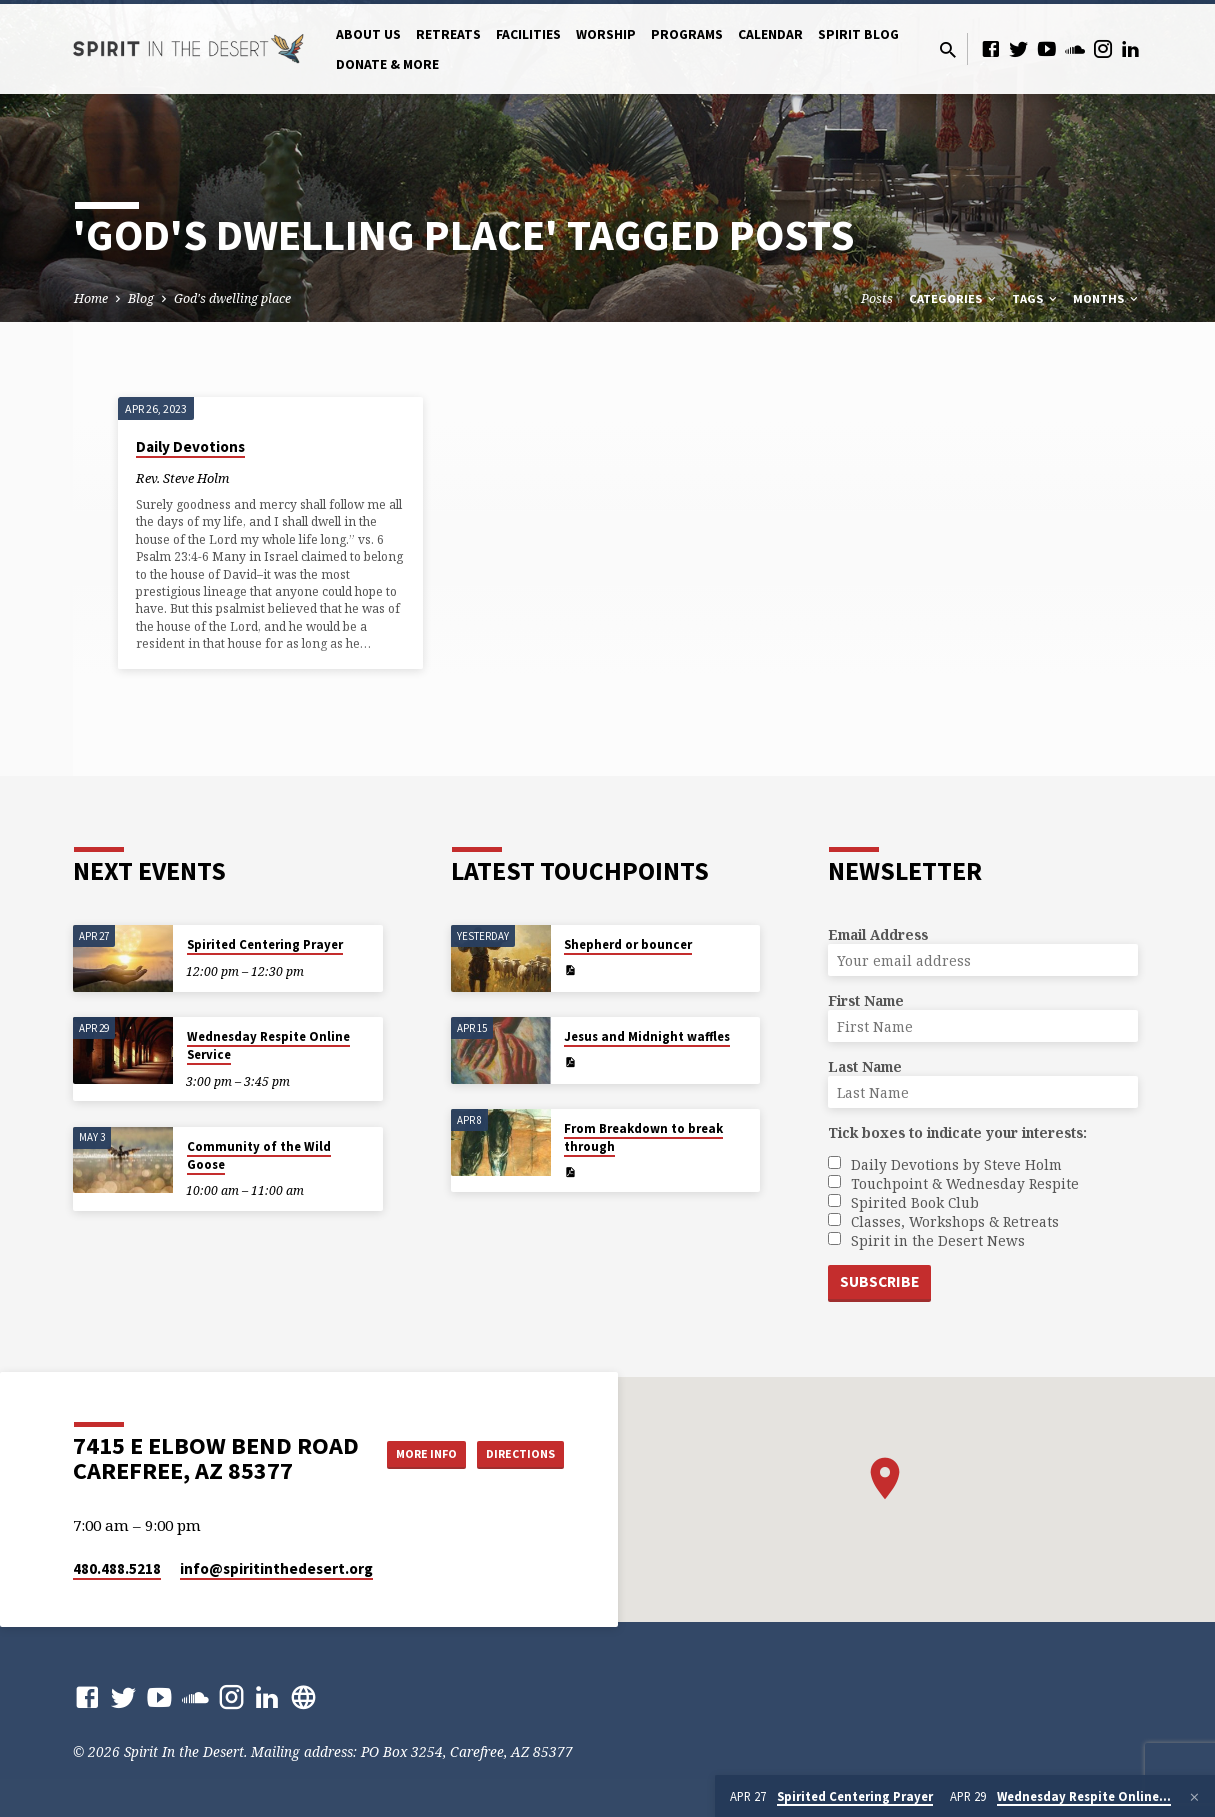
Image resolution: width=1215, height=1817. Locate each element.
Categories (954, 298)
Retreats (448, 34)
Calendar (770, 34)
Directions (513, 1473)
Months (1107, 298)
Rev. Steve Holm (182, 478)
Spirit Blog (858, 34)
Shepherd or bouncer (628, 942)
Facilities (528, 34)
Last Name (865, 1064)
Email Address (878, 932)
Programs (687, 34)
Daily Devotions (190, 446)
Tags (1036, 298)
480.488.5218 (117, 1568)
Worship (606, 34)
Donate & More (387, 64)
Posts (877, 298)
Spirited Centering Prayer (265, 942)
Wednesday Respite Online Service (268, 1043)
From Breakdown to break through (643, 1135)
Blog (141, 298)
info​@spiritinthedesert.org (276, 1568)
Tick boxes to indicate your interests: (957, 1130)
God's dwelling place (232, 298)
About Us (368, 34)
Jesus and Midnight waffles (647, 1034)
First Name (866, 998)
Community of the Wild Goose (259, 1153)
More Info (513, 1433)
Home (91, 298)
